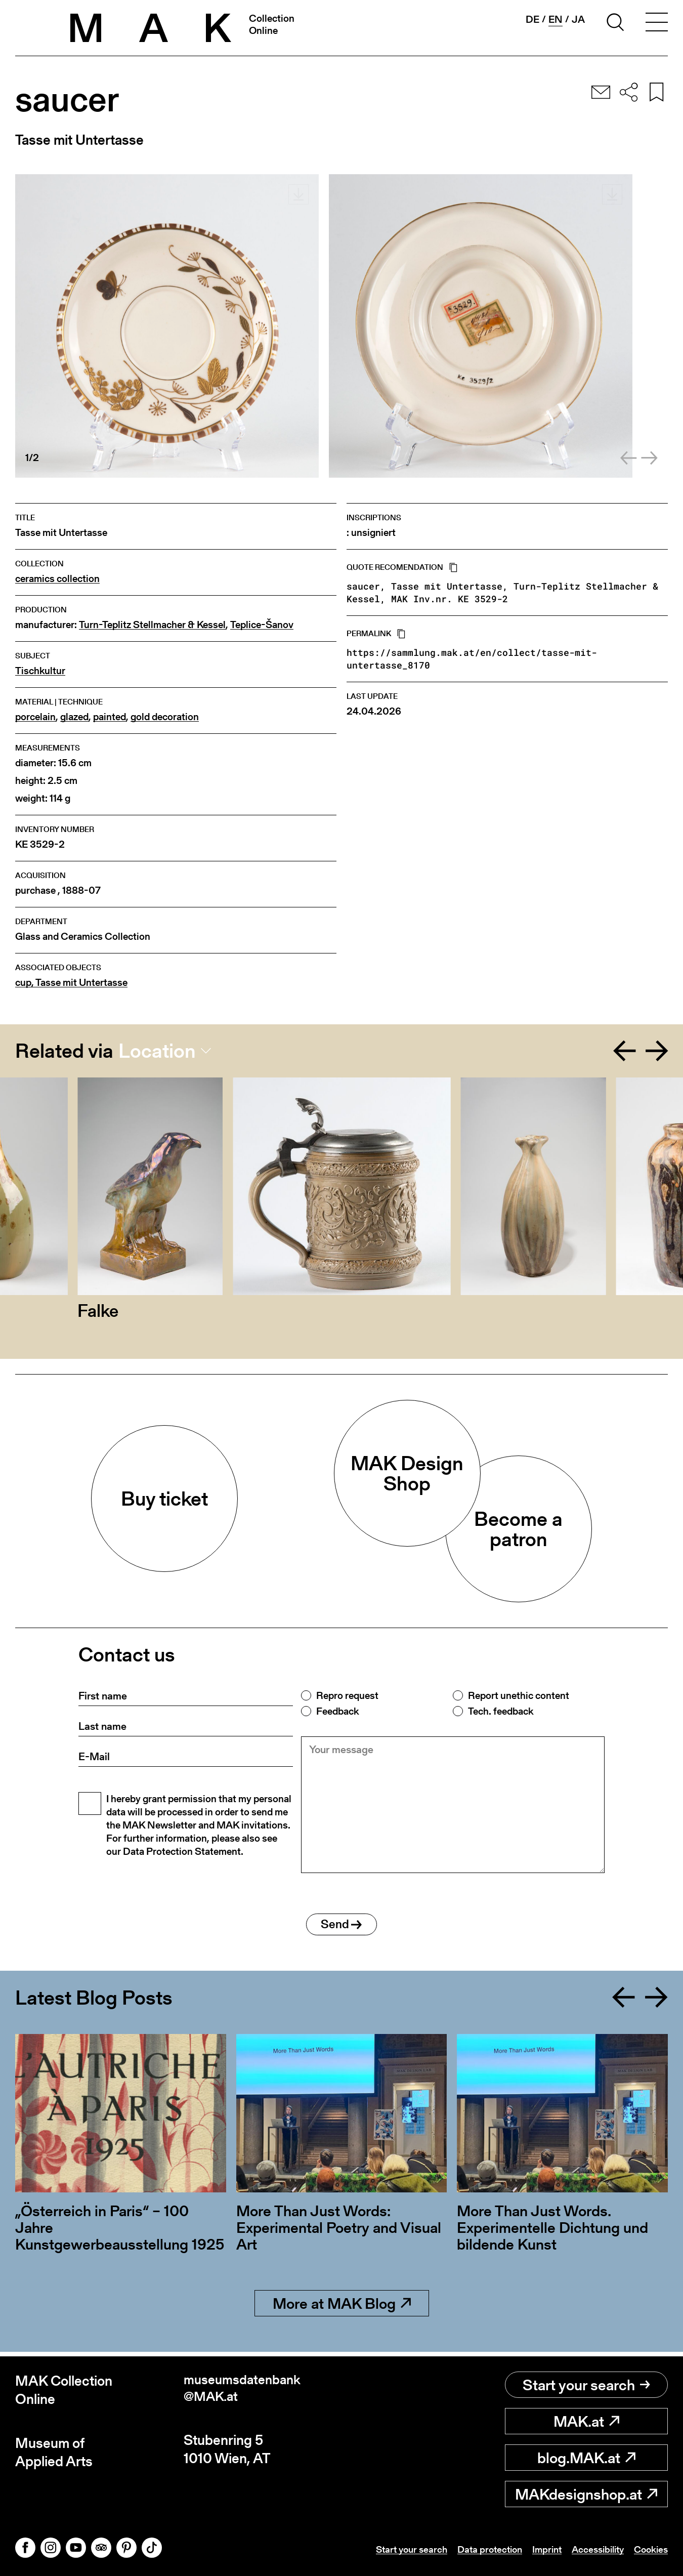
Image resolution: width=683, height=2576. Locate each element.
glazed (74, 717)
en (555, 19)
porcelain (35, 717)
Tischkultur (40, 670)
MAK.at (586, 2421)
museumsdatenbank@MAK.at (246, 2390)
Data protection (478, 2549)
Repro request (347, 1695)
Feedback (337, 1711)
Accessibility (593, 2549)
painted (109, 717)
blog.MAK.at (586, 2457)
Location (157, 1051)
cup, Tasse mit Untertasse (71, 982)
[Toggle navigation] (657, 24)
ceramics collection (57, 578)
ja (578, 19)
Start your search (586, 2384)
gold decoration (165, 717)
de (532, 19)
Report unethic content (518, 1695)
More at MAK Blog (342, 2307)
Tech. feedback (500, 1711)
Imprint (538, 2549)
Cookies (649, 2549)
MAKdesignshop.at (586, 2494)
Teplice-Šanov (261, 624)
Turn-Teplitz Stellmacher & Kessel (152, 624)
